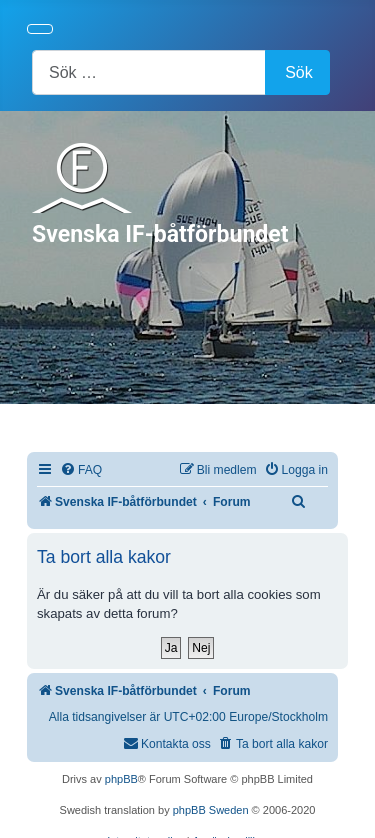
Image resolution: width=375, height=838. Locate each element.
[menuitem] (81, 470)
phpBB (121, 779)
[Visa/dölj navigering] (40, 29)
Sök (299, 72)
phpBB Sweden (211, 810)
